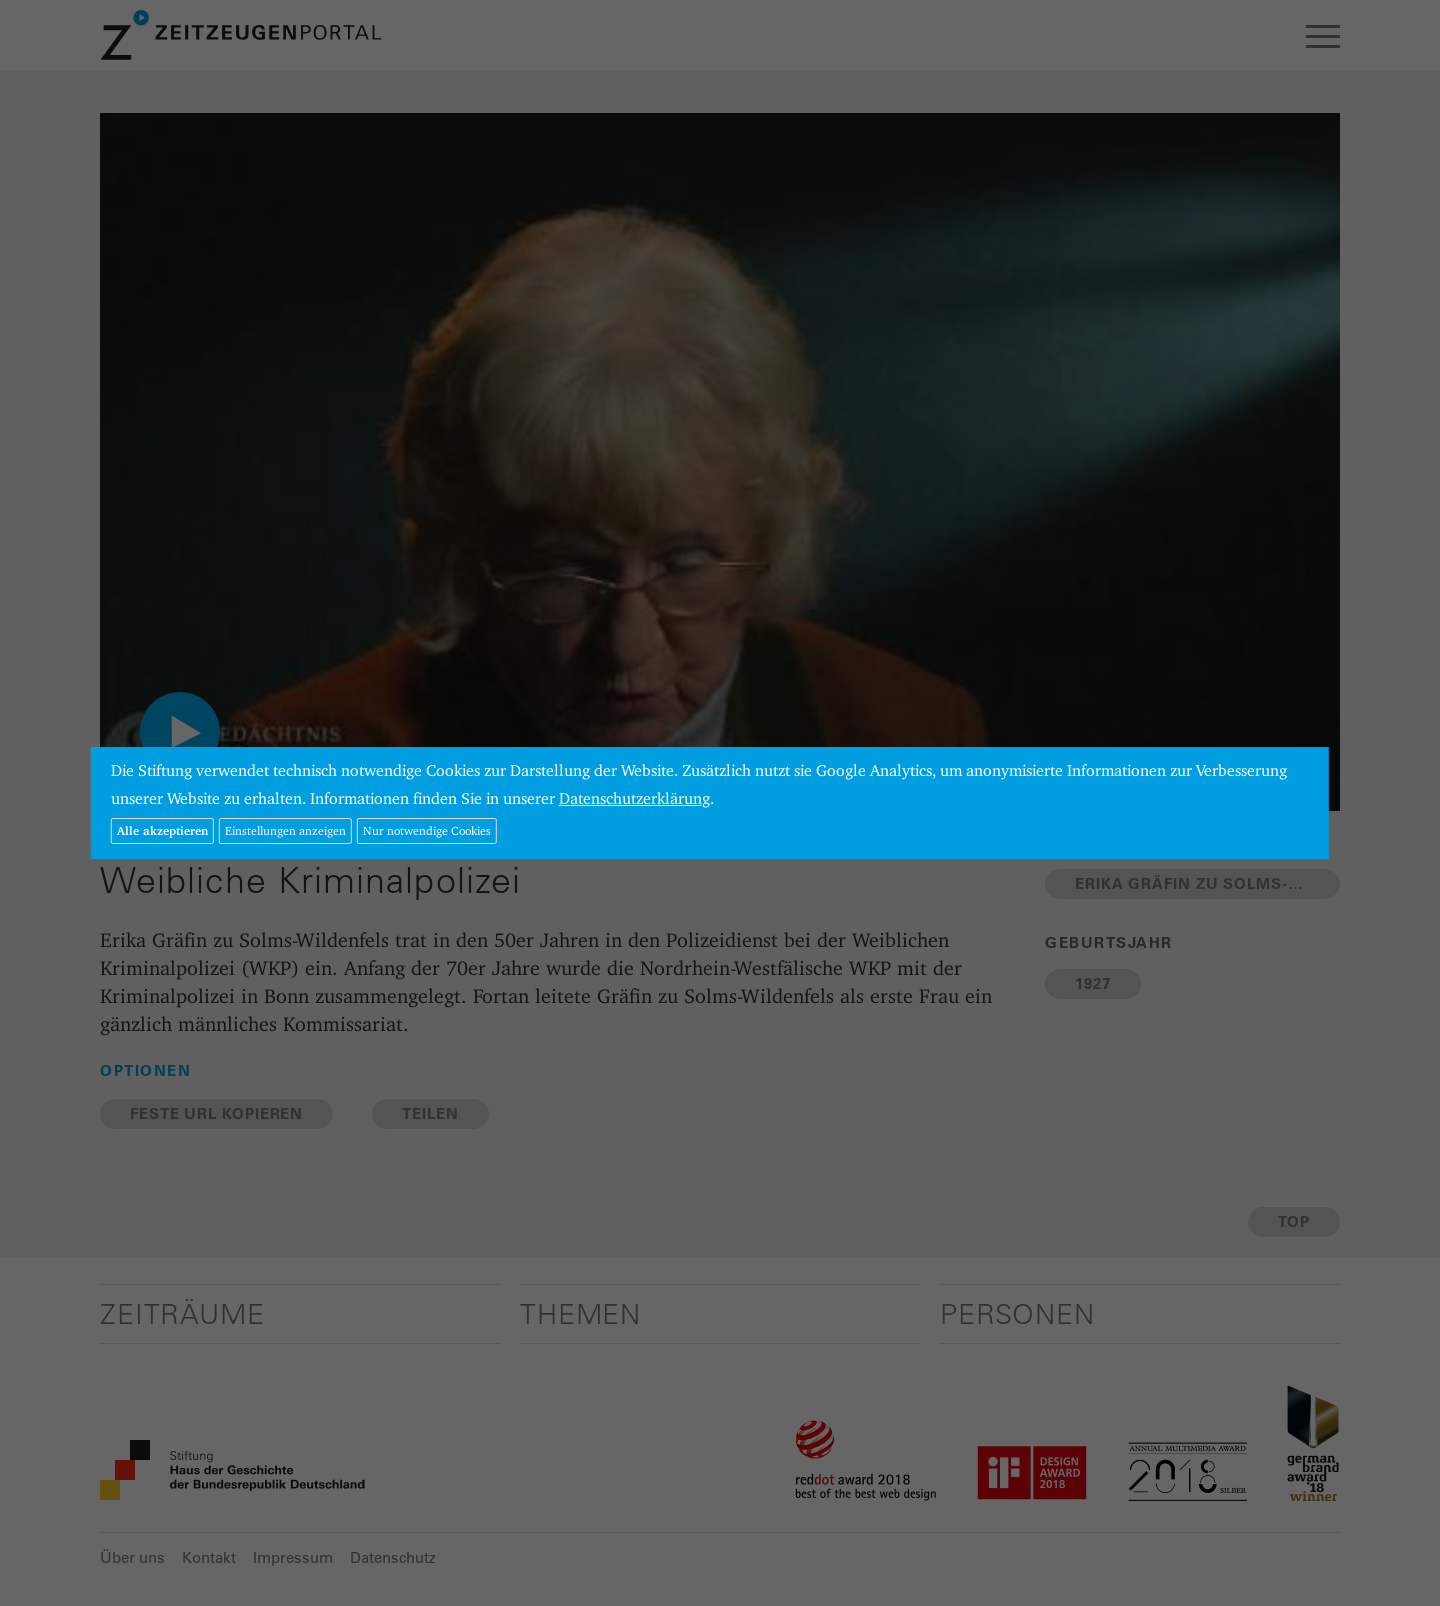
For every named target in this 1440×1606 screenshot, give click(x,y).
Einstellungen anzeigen (285, 830)
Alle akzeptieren (162, 830)
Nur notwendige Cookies (427, 830)
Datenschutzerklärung (634, 798)
